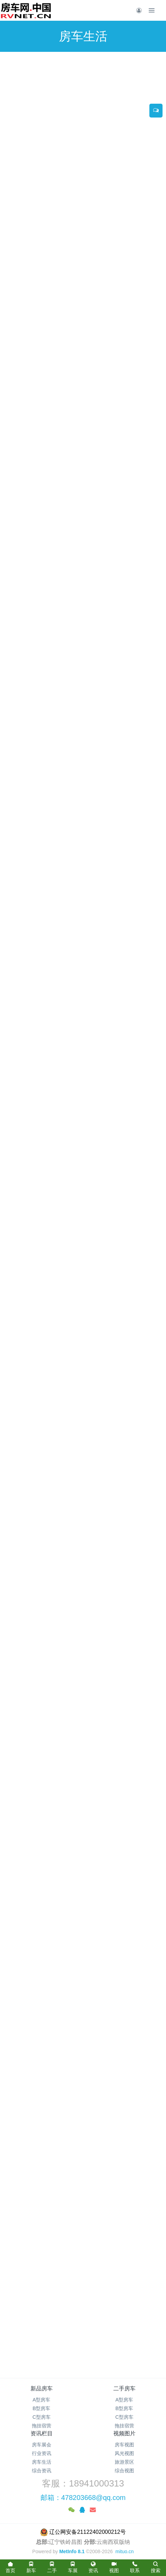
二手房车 (124, 2388)
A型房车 (41, 2399)
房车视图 (124, 2444)
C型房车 (42, 2417)
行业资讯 (41, 2453)
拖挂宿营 (41, 2425)
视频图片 (124, 2433)
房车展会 (41, 2444)
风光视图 (124, 2453)
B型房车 (41, 2408)
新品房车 (41, 2388)
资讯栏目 (41, 2433)
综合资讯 (41, 2470)
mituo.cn (124, 2551)
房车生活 (41, 2462)
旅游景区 (124, 2462)
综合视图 (124, 2470)
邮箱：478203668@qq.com (83, 2497)
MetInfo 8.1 (72, 2551)
